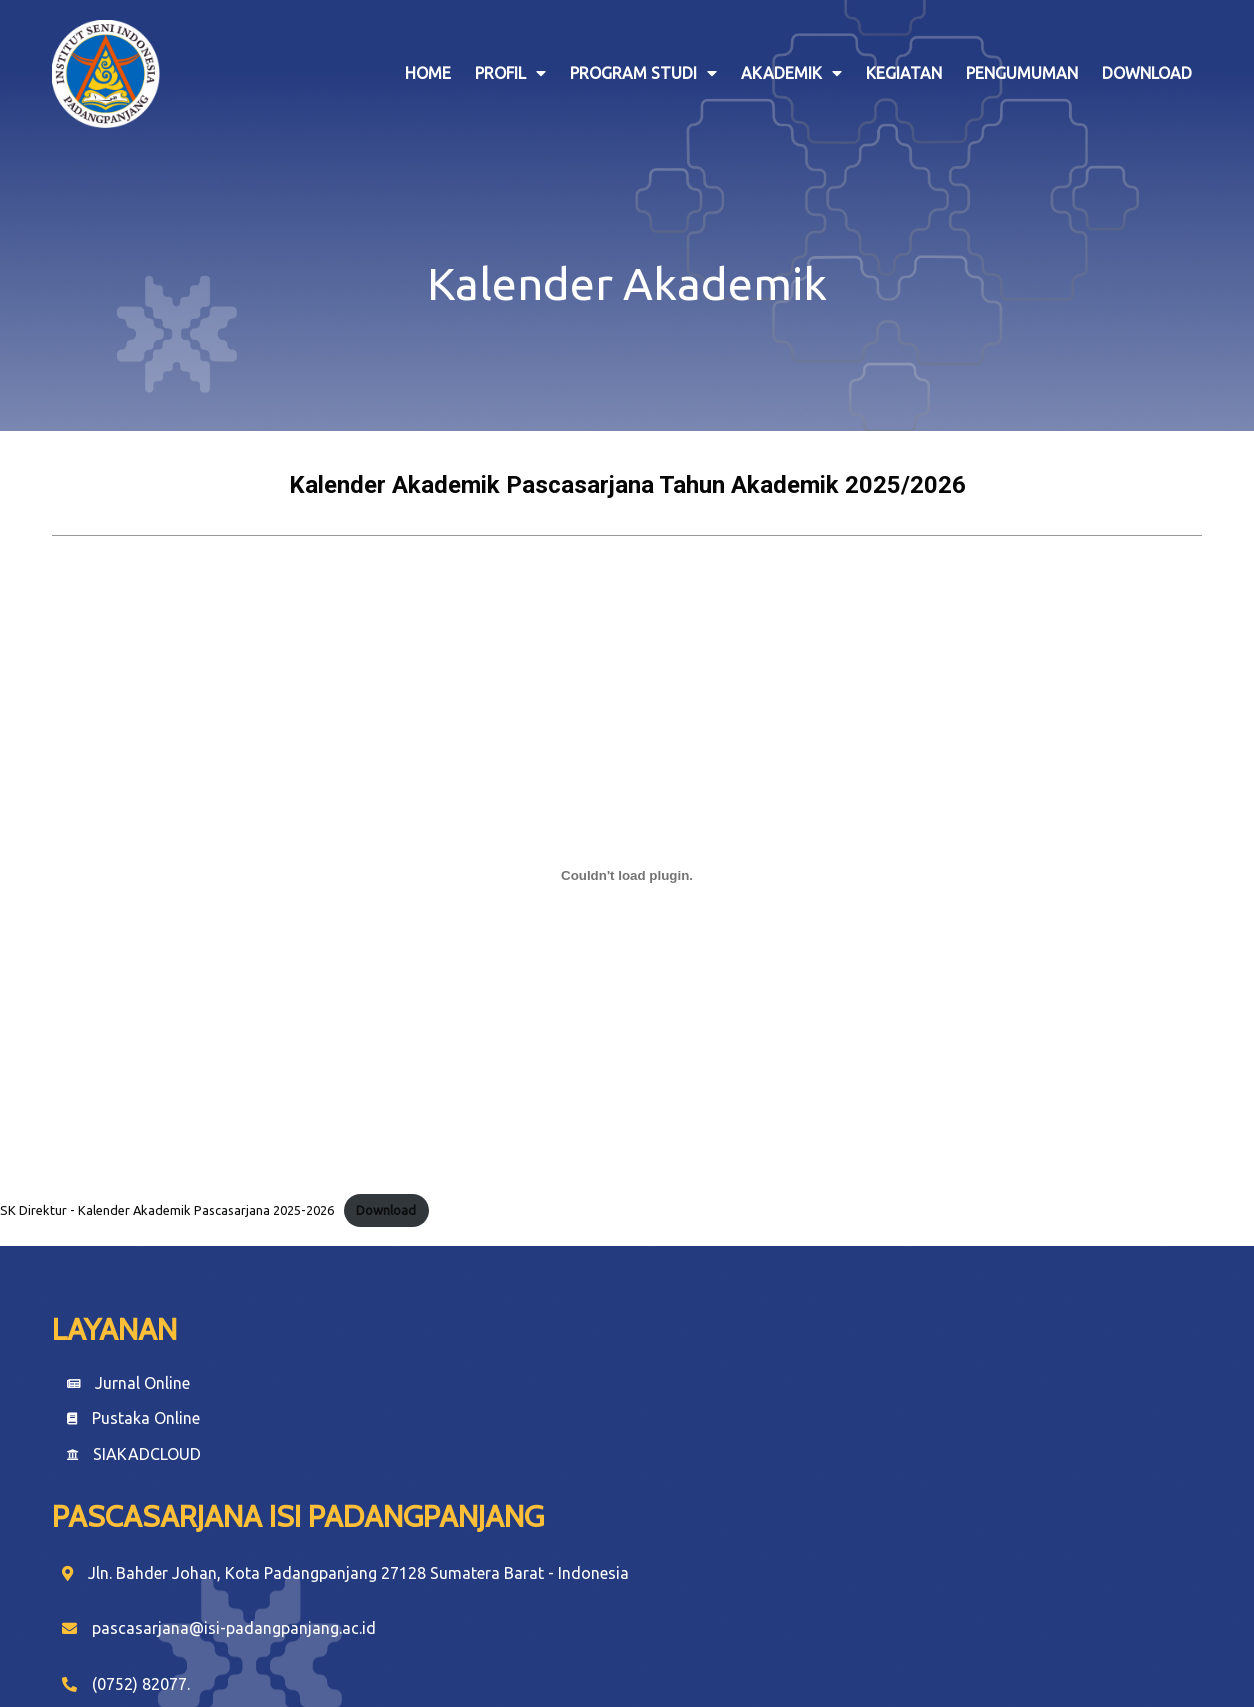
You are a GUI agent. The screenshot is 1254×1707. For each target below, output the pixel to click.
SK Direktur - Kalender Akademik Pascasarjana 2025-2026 (167, 1198)
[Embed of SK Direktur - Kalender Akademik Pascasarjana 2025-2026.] (627, 864)
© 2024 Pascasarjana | (563, 1653)
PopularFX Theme (711, 1653)
